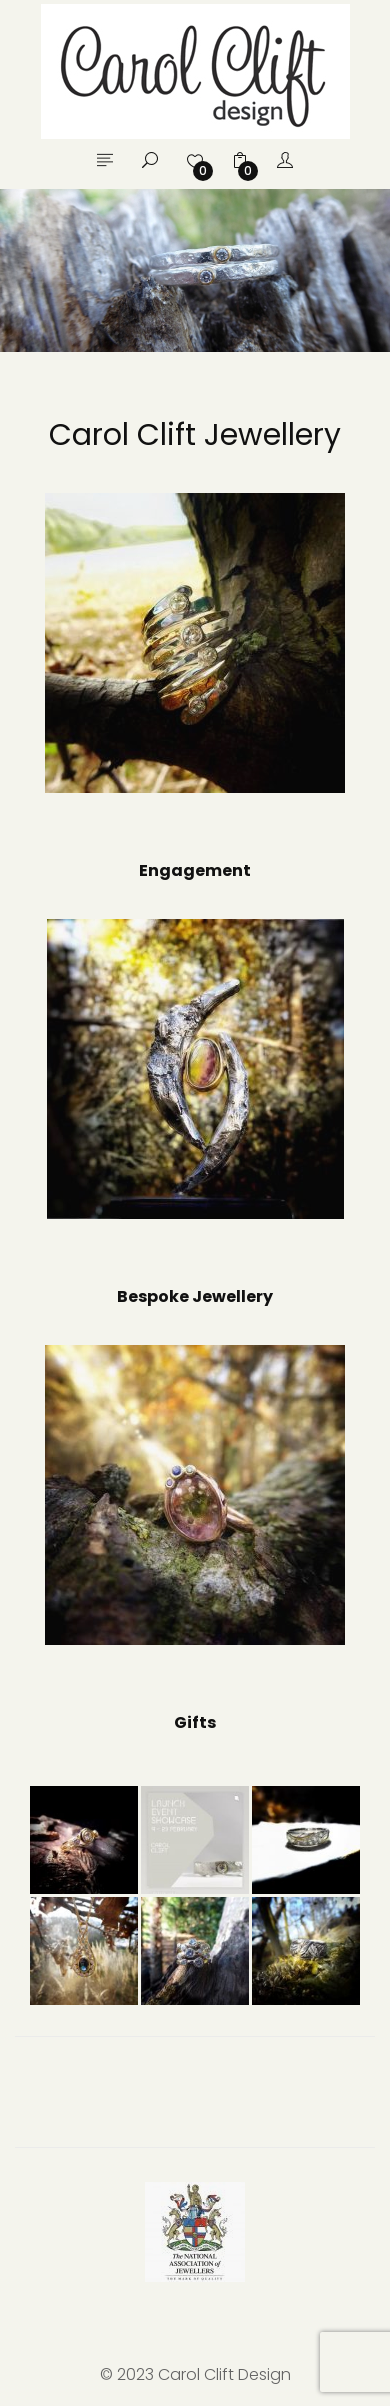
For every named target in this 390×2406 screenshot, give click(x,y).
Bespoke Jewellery (195, 1296)
